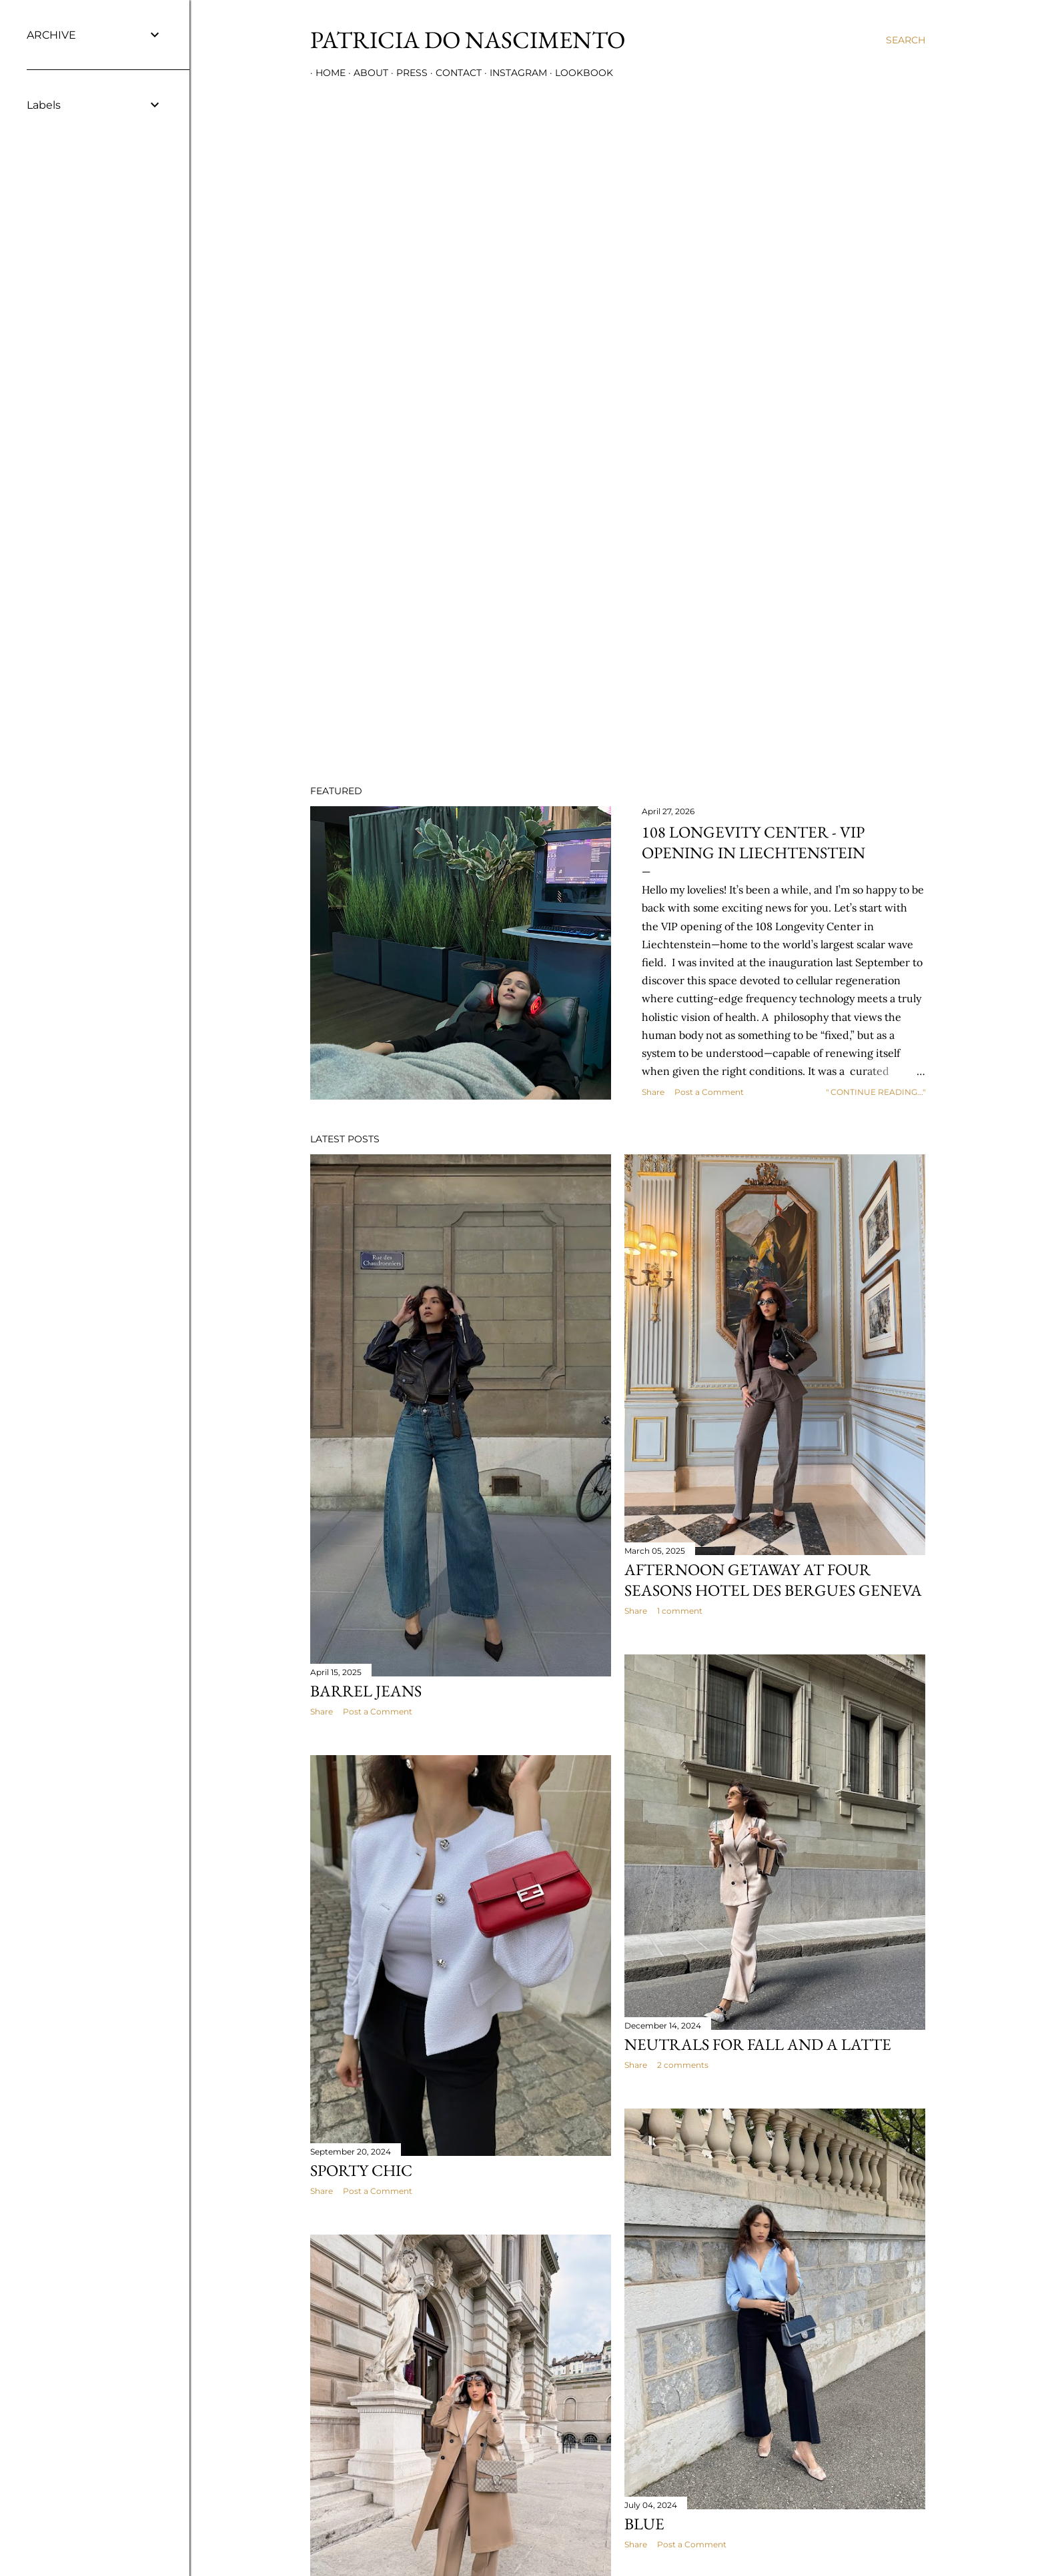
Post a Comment (709, 1092)
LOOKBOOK (579, 73)
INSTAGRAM (513, 73)
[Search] (905, 40)
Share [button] (653, 1092)
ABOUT (365, 73)
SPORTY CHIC (361, 2170)
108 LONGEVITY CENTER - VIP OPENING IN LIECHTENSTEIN (753, 842)
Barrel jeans (366, 1690)
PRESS (406, 73)
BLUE (644, 2523)
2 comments (682, 2065)
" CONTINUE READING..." (875, 1092)
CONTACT (453, 73)
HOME (325, 73)
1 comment (679, 1611)
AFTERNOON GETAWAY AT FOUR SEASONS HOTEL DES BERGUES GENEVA (773, 1579)
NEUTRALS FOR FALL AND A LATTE (757, 2044)
